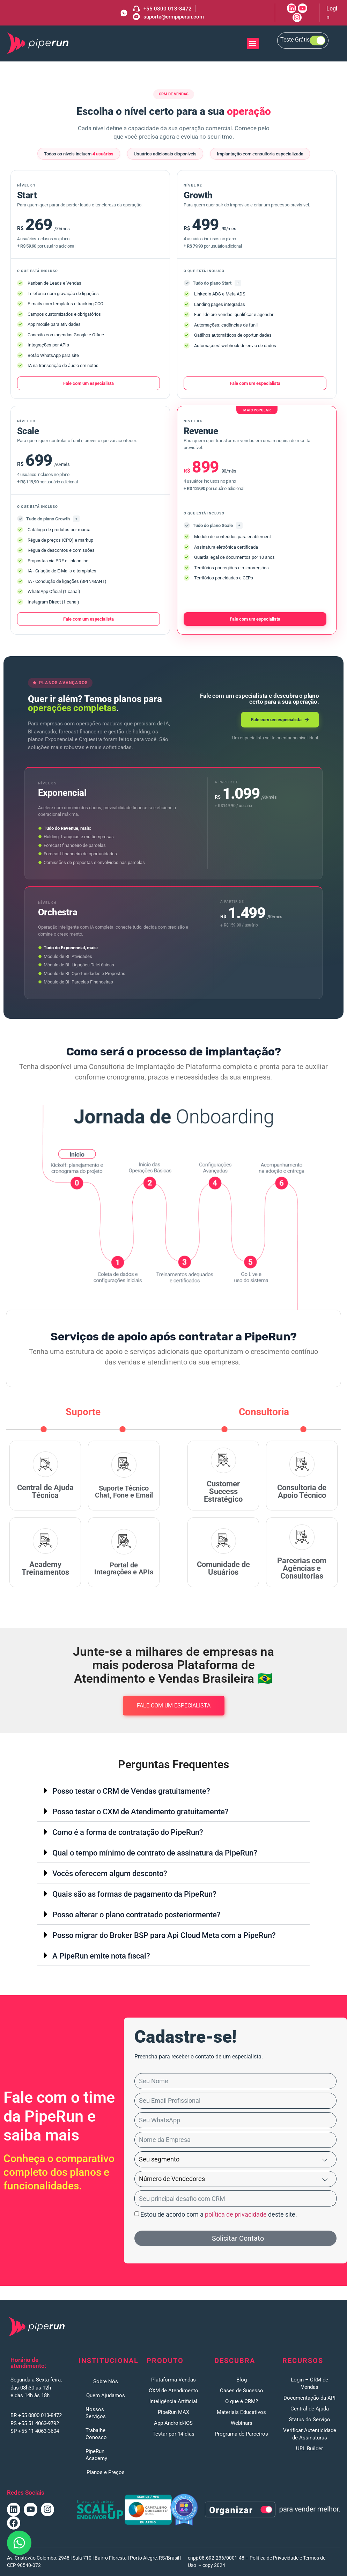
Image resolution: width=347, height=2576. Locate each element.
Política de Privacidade (274, 2558)
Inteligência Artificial (173, 2401)
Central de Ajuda (309, 2409)
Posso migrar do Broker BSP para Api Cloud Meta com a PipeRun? (164, 1935)
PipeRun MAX (173, 2412)
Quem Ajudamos (105, 2395)
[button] (253, 43)
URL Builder (309, 2448)
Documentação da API (309, 2398)
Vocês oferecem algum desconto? (109, 1873)
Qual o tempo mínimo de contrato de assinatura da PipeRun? (154, 1852)
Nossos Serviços (96, 2413)
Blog (241, 2380)
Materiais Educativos (241, 2412)
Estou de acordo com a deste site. (218, 2214)
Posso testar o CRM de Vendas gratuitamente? (131, 1790)
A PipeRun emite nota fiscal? (101, 1955)
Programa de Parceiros (241, 2434)
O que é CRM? (241, 2401)
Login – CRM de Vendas (309, 2383)
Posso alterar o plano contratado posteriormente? (136, 1914)
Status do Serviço (309, 2419)
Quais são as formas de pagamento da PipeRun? (134, 1893)
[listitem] (173, 1356)
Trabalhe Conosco (96, 2433)
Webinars (241, 2423)
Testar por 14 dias (173, 2434)
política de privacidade (236, 2214)
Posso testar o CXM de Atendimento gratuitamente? (140, 1811)
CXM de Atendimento (173, 2390)
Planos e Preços (106, 2472)
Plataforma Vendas (173, 2380)
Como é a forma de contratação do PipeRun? (127, 1832)
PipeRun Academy (96, 2454)
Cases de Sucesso (241, 2390)
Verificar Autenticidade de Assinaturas (309, 2434)
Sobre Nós (105, 2381)
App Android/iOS (173, 2423)
